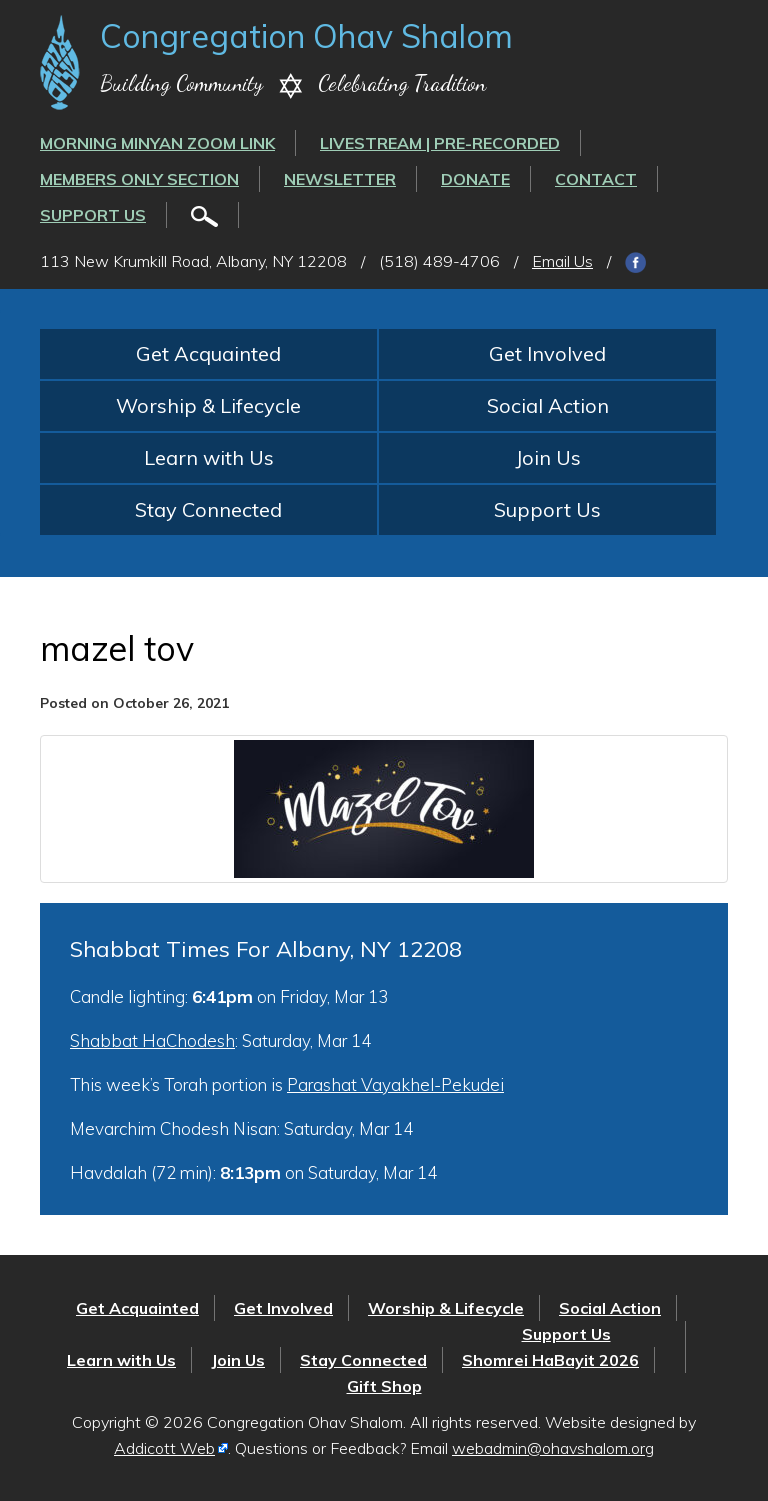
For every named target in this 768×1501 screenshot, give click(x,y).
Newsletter (340, 179)
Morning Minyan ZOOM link (157, 143)
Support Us (93, 215)
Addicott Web (164, 1448)
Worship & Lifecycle (208, 405)
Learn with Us (209, 457)
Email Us (562, 261)
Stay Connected (208, 509)
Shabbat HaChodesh (152, 1040)
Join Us (548, 457)
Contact (596, 179)
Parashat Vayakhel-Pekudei (395, 1084)
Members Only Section (139, 179)
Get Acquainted (208, 353)
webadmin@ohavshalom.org (553, 1448)
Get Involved (547, 353)
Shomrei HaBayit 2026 (550, 1360)
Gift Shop (384, 1386)
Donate (475, 179)
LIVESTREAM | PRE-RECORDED (440, 143)
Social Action (548, 405)
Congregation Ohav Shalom (306, 36)
